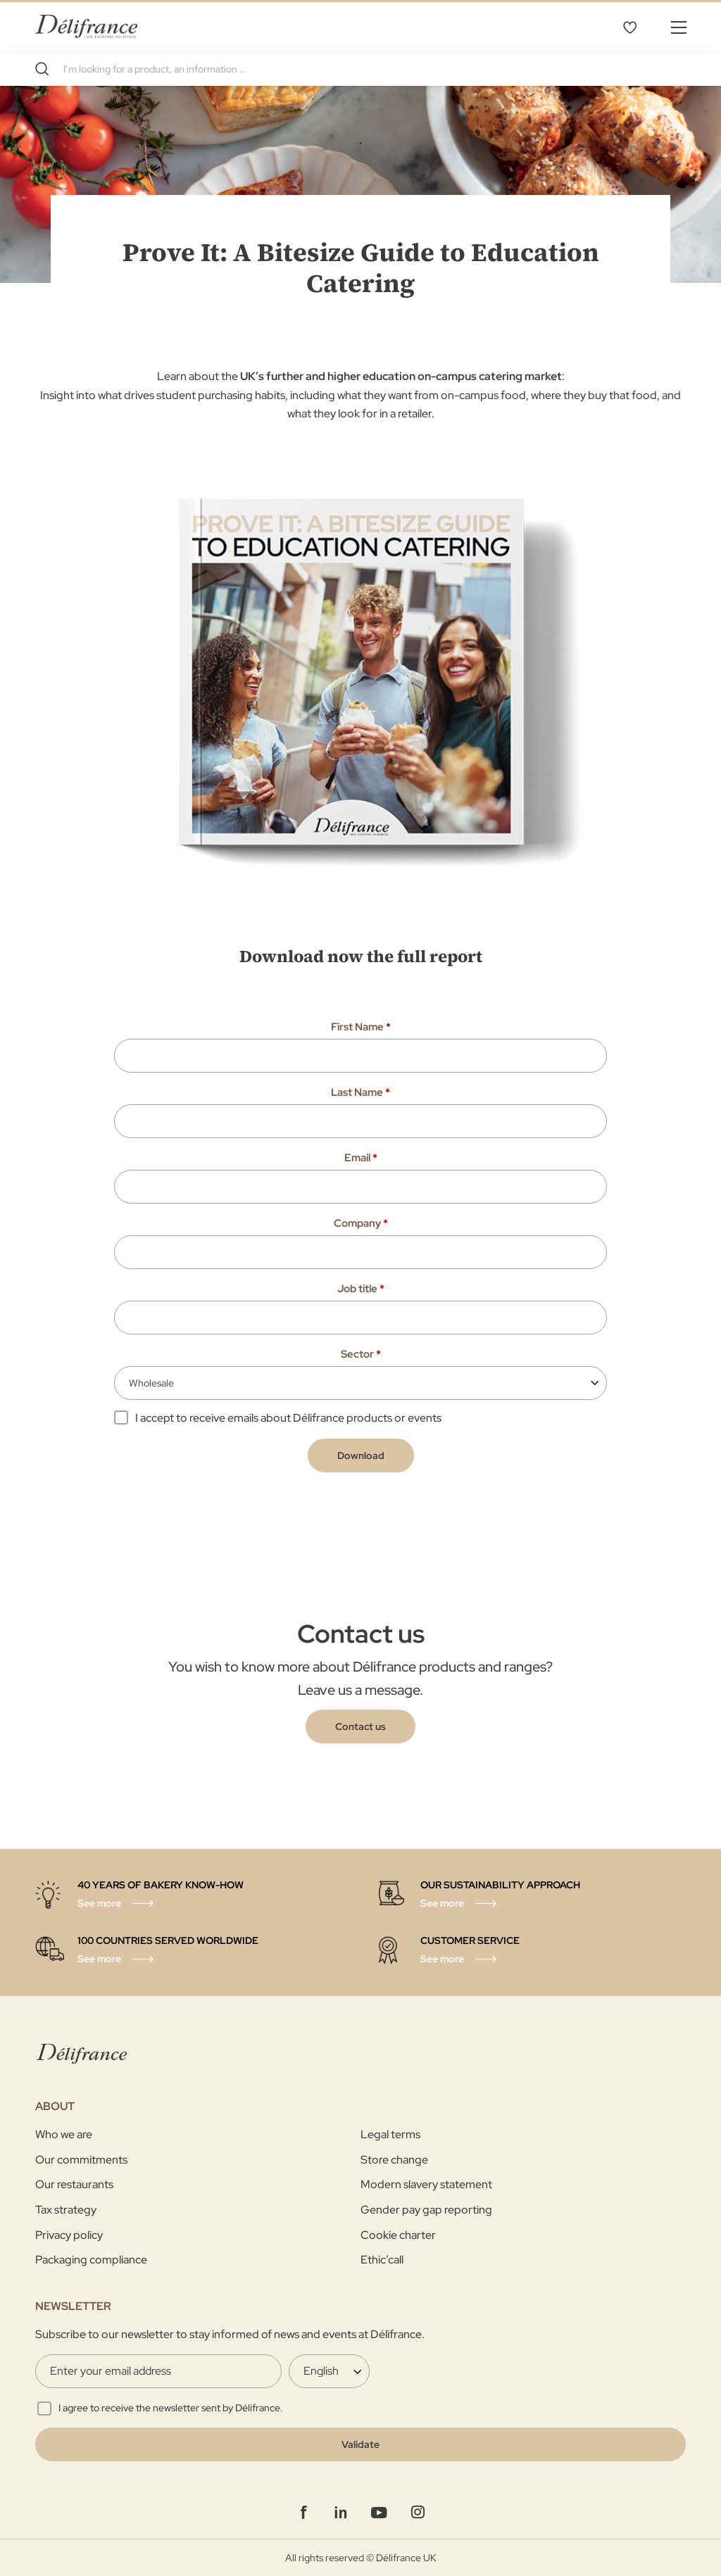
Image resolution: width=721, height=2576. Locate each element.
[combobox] (360, 69)
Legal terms (390, 2134)
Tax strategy (65, 2209)
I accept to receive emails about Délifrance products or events (288, 1417)
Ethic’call (381, 2259)
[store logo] (86, 26)
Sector (361, 1354)
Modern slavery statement (426, 2184)
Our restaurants (74, 2184)
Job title (360, 1288)
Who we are (63, 2134)
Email (360, 1157)
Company (361, 1223)
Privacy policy (69, 2235)
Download (360, 1455)
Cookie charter (398, 2235)
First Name (361, 1026)
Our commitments (81, 2159)
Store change (394, 2159)
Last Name (360, 1092)
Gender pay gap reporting (426, 2209)
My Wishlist (629, 27)
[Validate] (360, 2444)
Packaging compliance (91, 2259)
